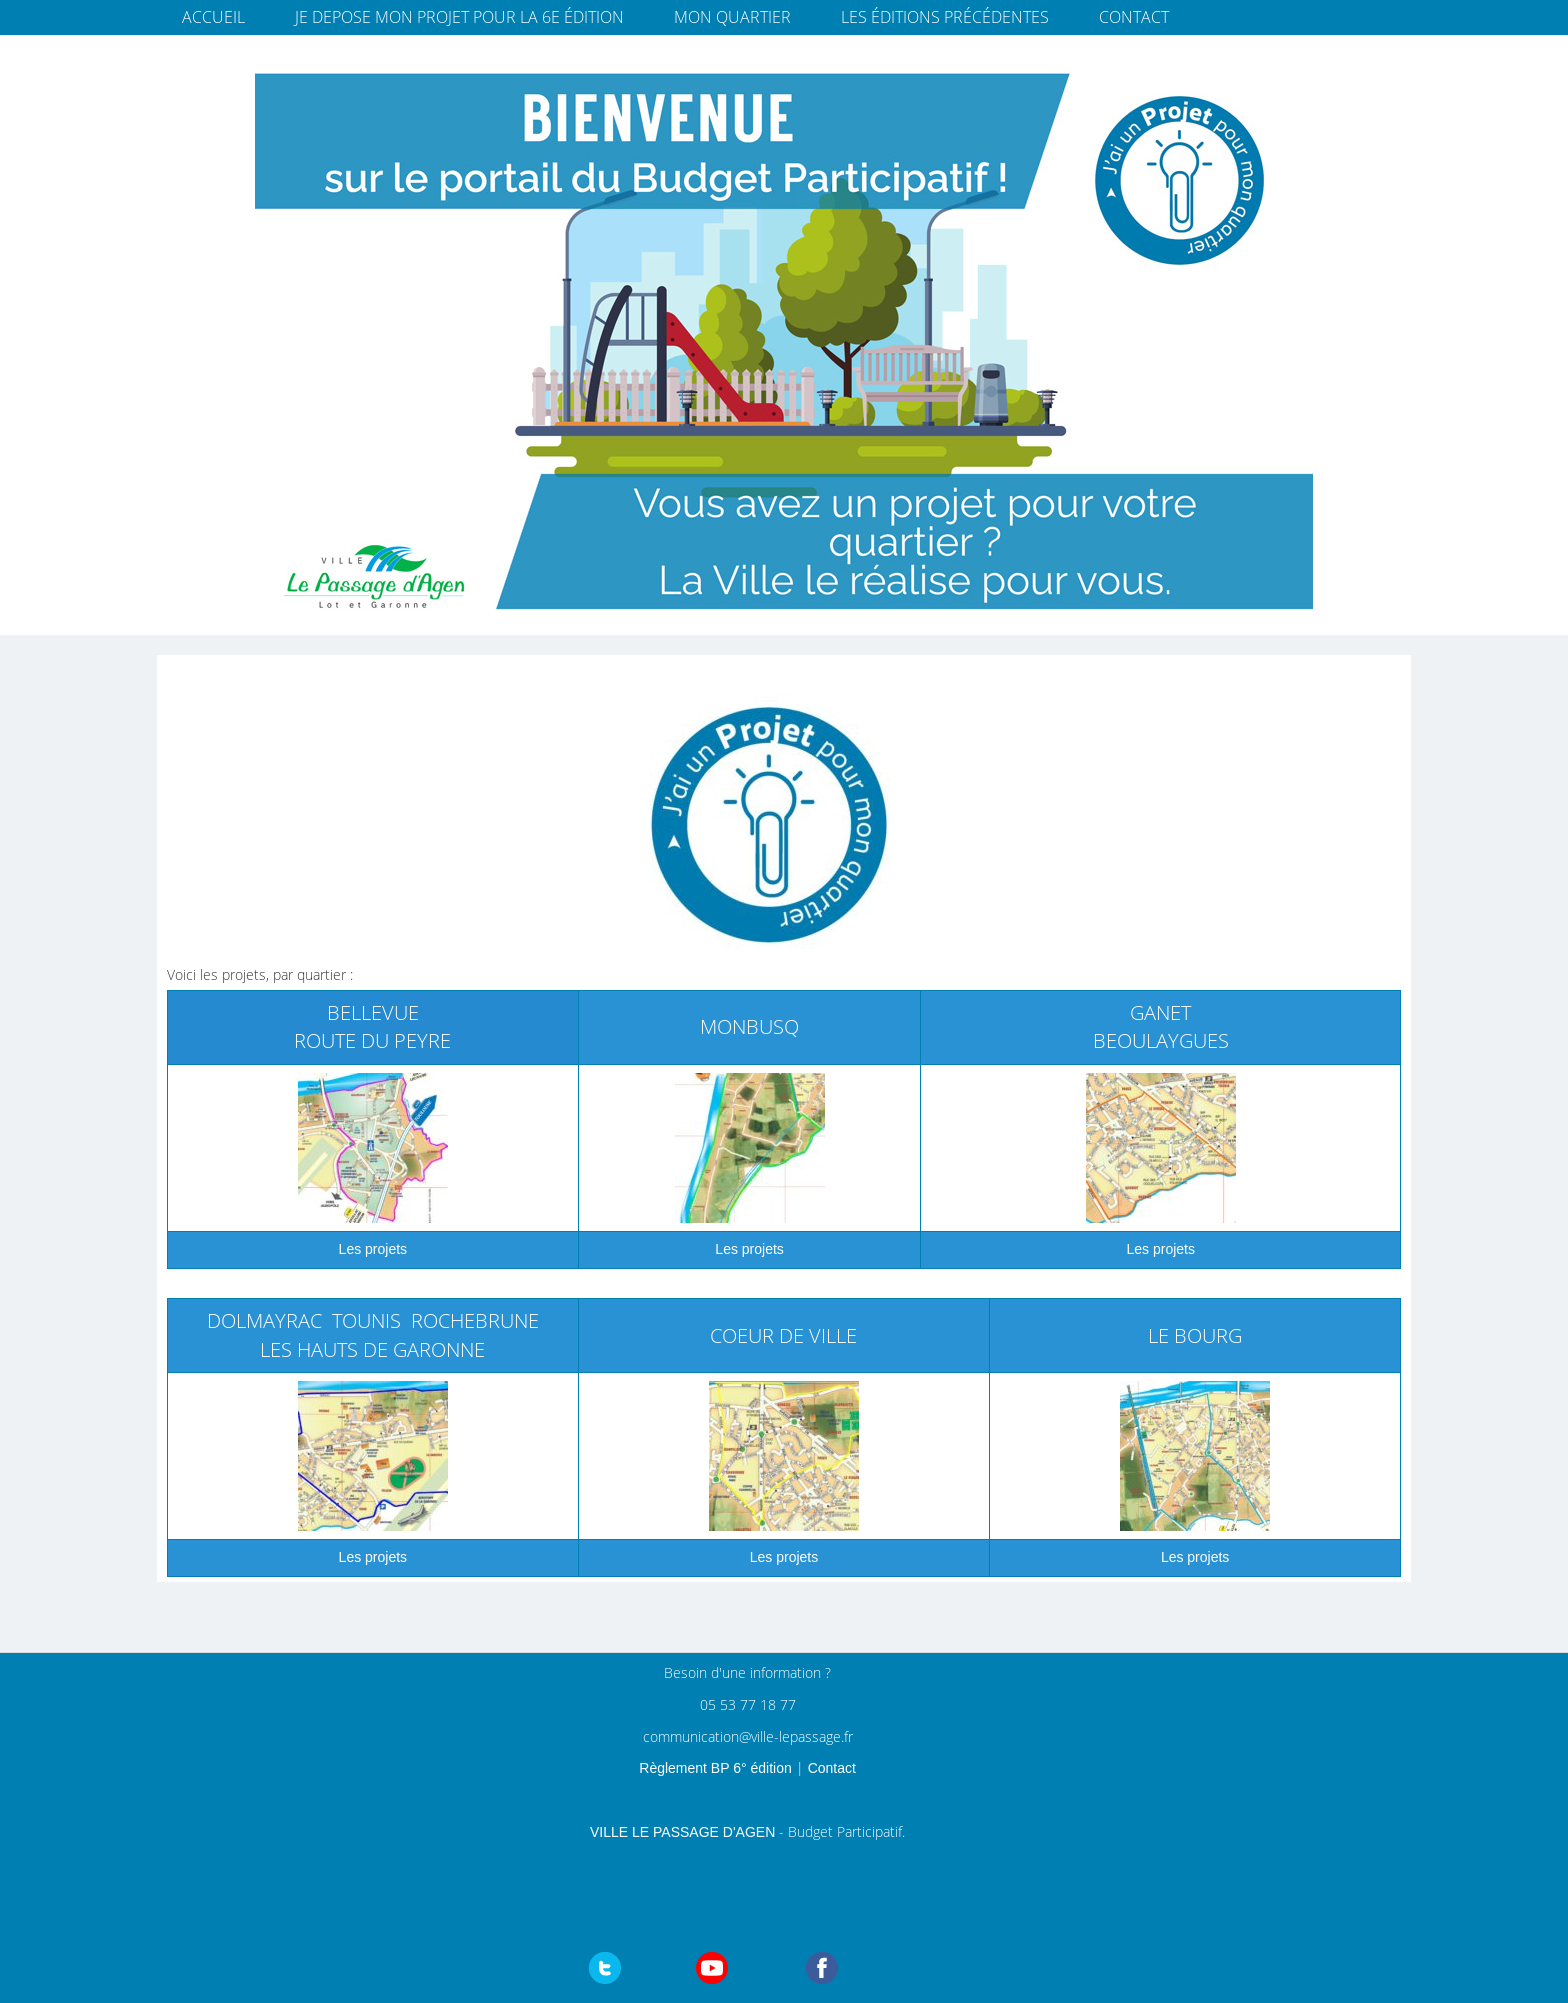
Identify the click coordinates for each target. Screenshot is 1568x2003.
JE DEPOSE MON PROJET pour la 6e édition (459, 17)
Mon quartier (732, 17)
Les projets (749, 1249)
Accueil (213, 17)
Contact (1134, 17)
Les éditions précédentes (945, 17)
